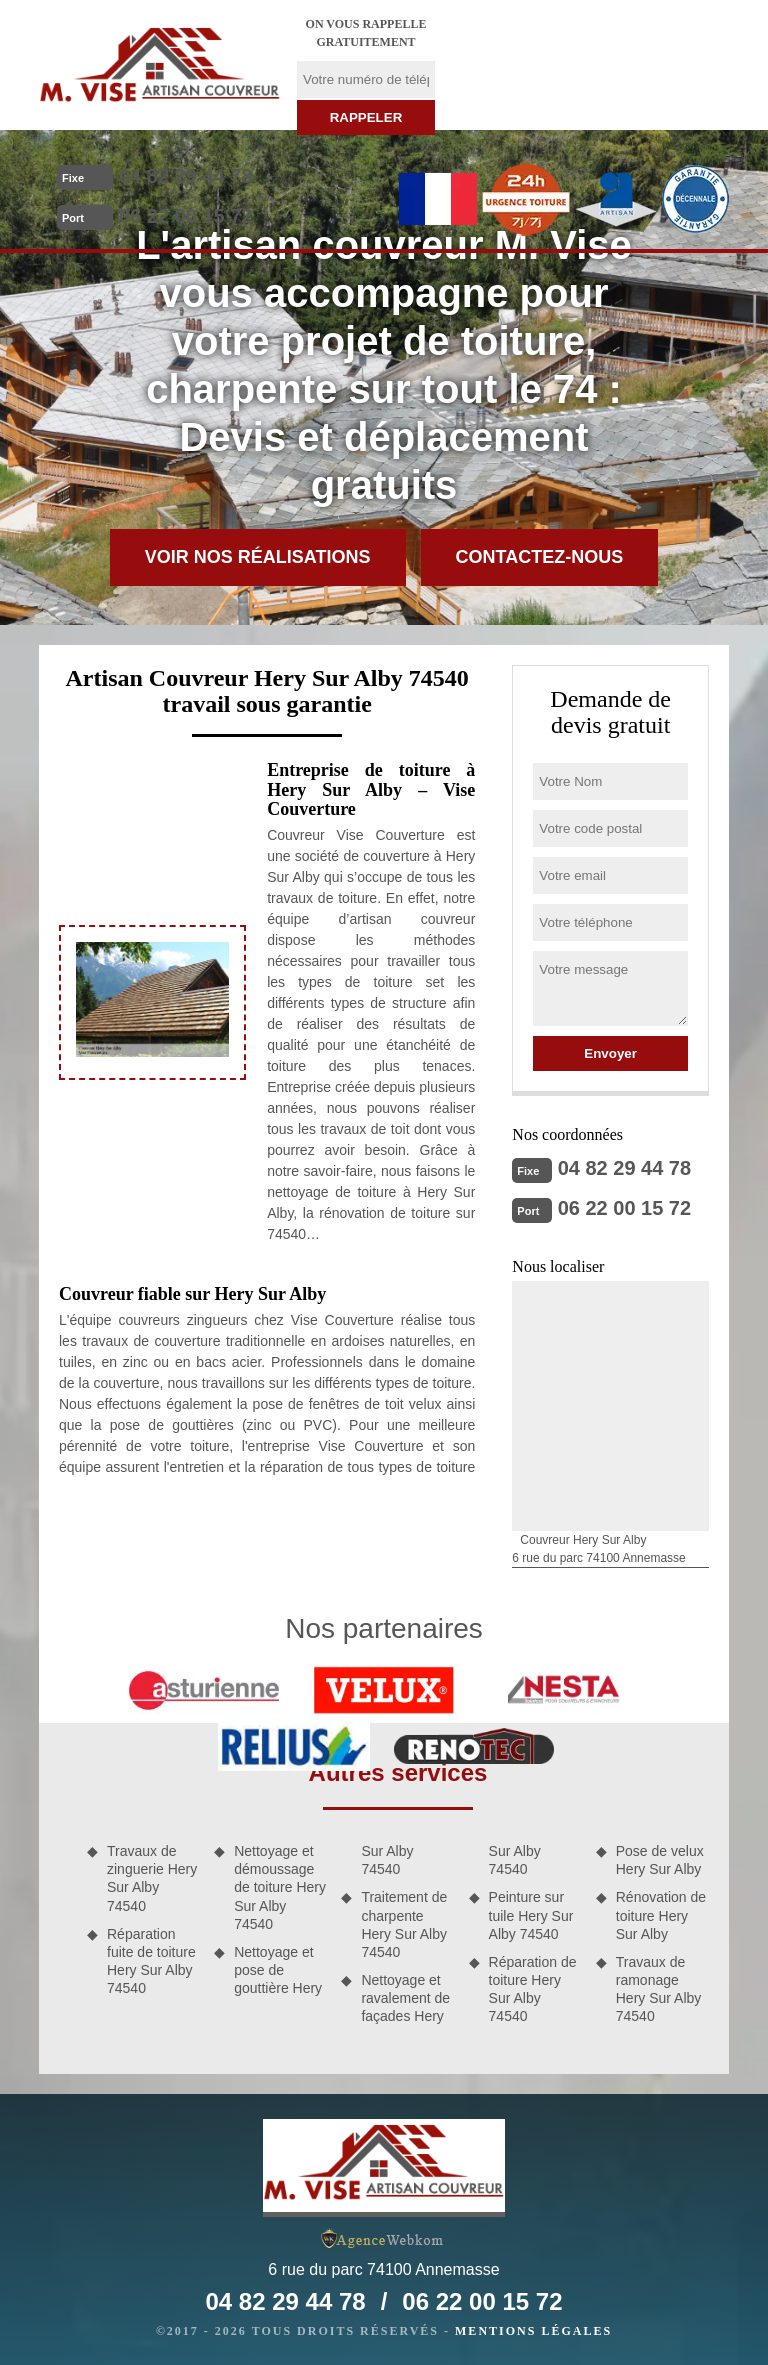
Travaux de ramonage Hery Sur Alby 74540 (659, 1989)
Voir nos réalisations (258, 557)
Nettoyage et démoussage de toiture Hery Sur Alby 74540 (280, 1887)
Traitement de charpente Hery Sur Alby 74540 (404, 1924)
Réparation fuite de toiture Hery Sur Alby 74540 (151, 1961)
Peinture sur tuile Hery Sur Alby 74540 (531, 1915)
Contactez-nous (540, 557)
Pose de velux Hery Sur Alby (660, 1860)
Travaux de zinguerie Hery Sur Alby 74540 (152, 1878)
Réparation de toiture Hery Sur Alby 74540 (533, 1989)
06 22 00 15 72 (185, 216)
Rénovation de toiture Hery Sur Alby (661, 1915)
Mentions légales (533, 2331)
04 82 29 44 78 (185, 176)
